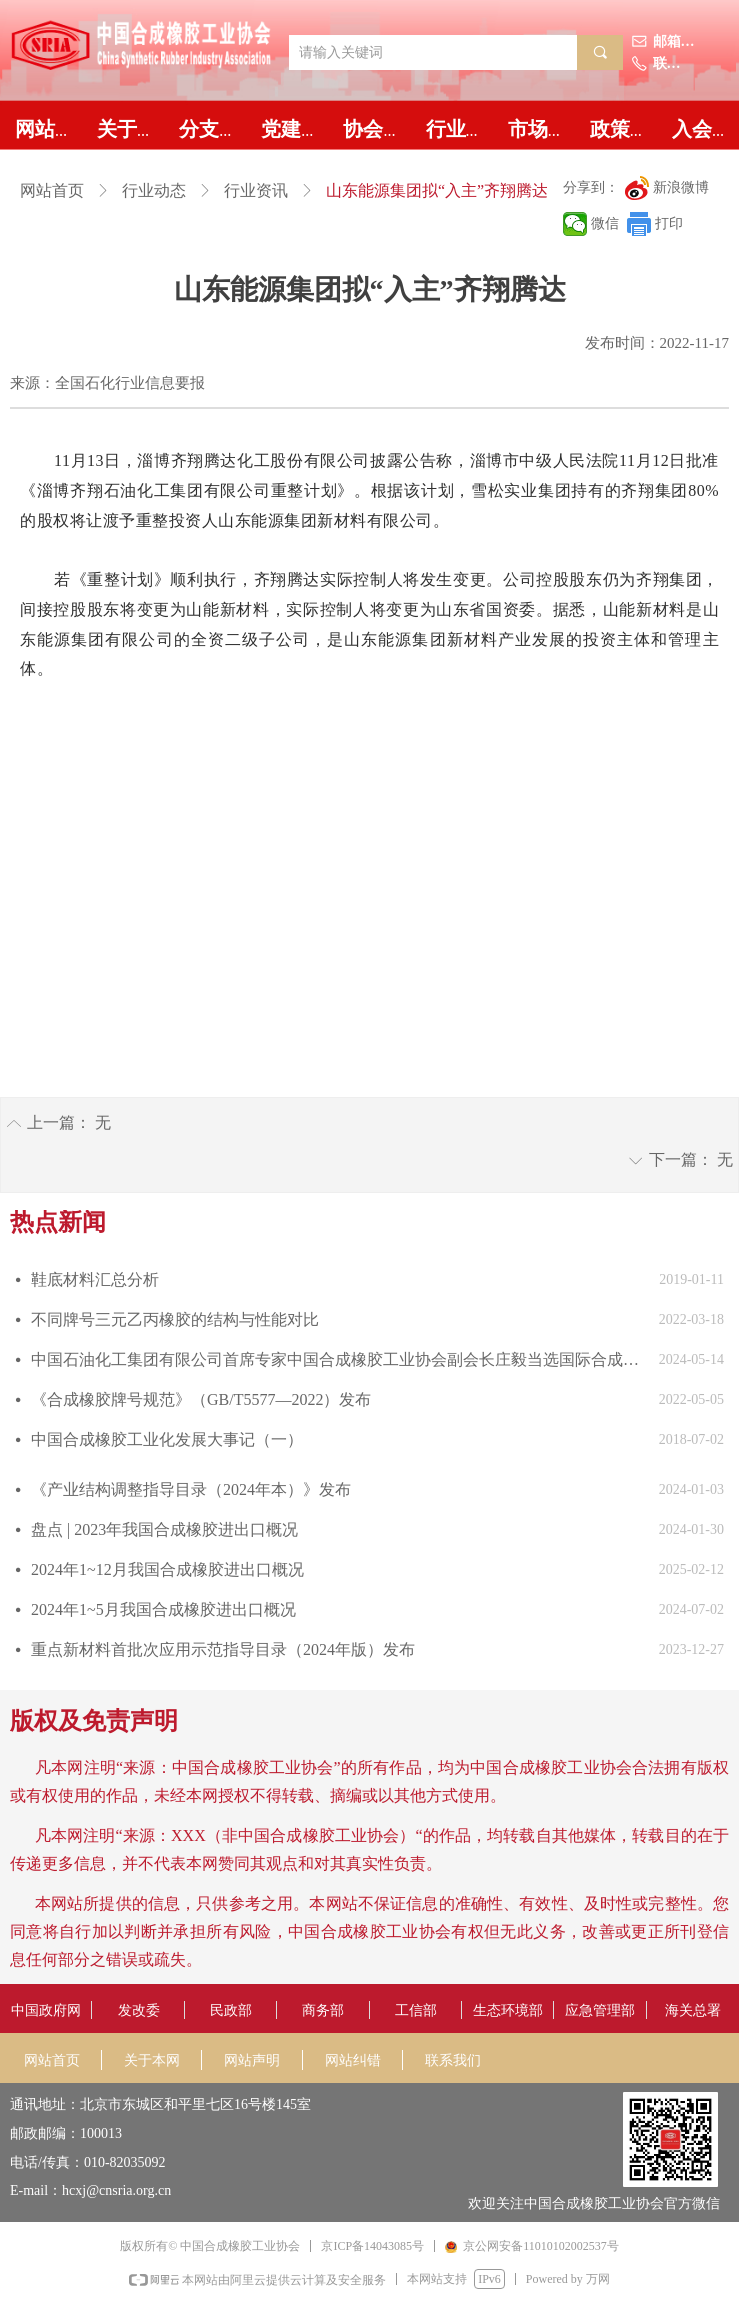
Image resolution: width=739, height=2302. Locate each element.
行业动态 (154, 190)
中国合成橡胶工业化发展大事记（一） (167, 1439)
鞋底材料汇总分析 (95, 1279)
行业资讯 (256, 190)
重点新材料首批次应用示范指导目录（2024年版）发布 (223, 1649)
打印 (669, 223)
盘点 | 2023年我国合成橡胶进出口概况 (164, 1529)
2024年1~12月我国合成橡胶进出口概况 (167, 1569)
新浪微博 (681, 187)
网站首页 (52, 190)
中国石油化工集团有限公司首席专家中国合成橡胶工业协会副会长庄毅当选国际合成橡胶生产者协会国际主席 (340, 1359)
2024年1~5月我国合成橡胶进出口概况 (163, 1609)
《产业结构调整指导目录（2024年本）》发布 (191, 1489)
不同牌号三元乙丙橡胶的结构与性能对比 (175, 1319)
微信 (605, 223)
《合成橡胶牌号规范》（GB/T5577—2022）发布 (201, 1399)
